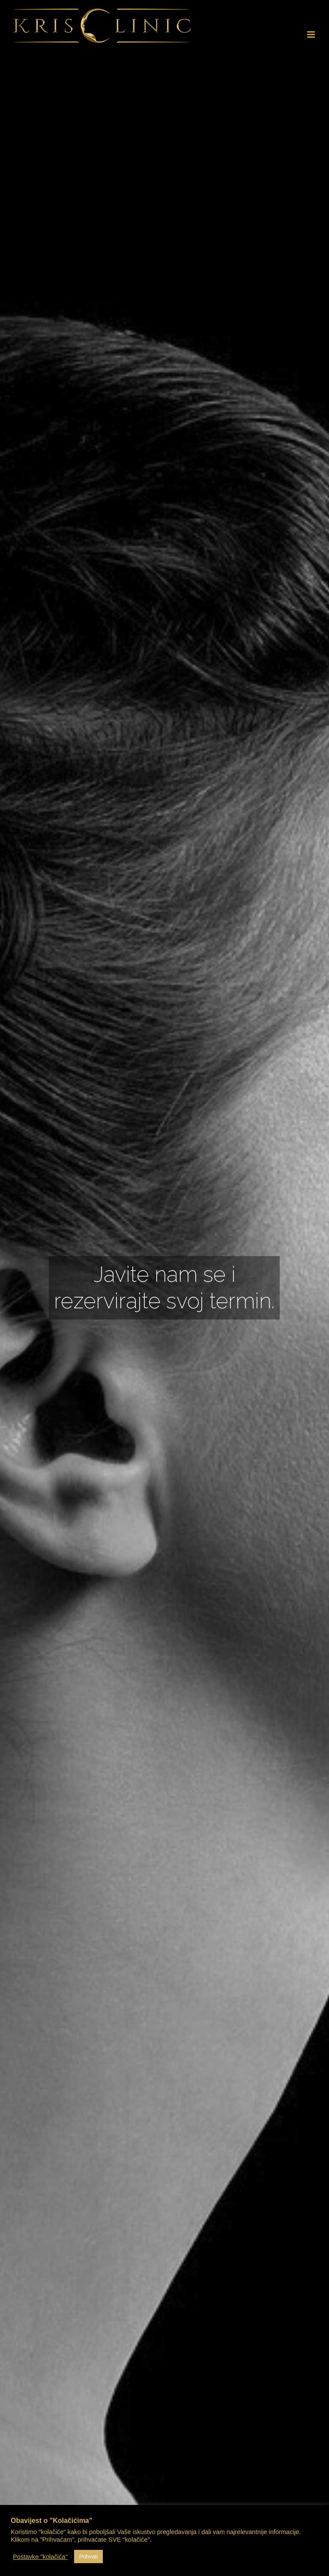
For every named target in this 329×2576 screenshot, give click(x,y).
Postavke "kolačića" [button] (40, 2556)
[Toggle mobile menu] (311, 34)
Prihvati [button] (88, 2556)
